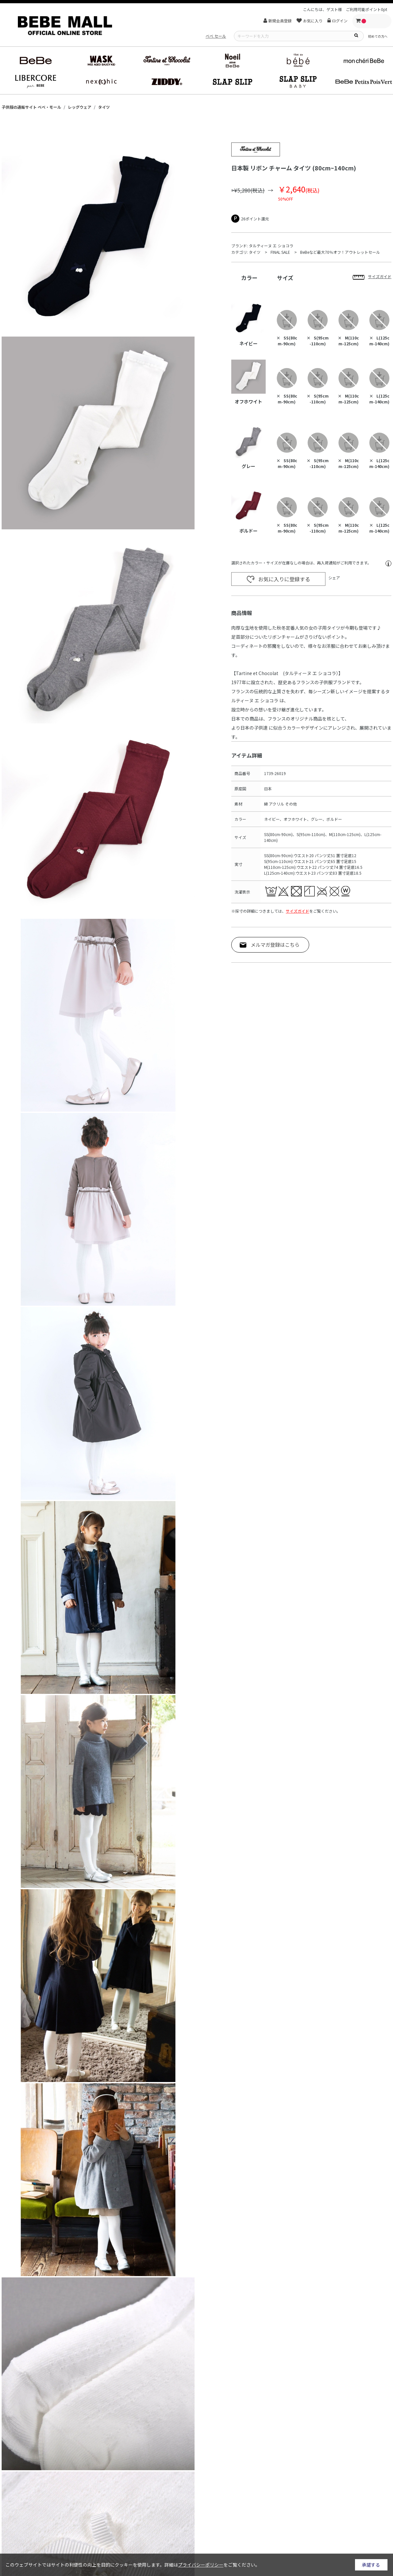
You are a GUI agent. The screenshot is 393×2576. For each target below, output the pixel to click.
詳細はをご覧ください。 (212, 2564)
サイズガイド (297, 911)
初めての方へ (377, 36)
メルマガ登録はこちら (275, 944)
